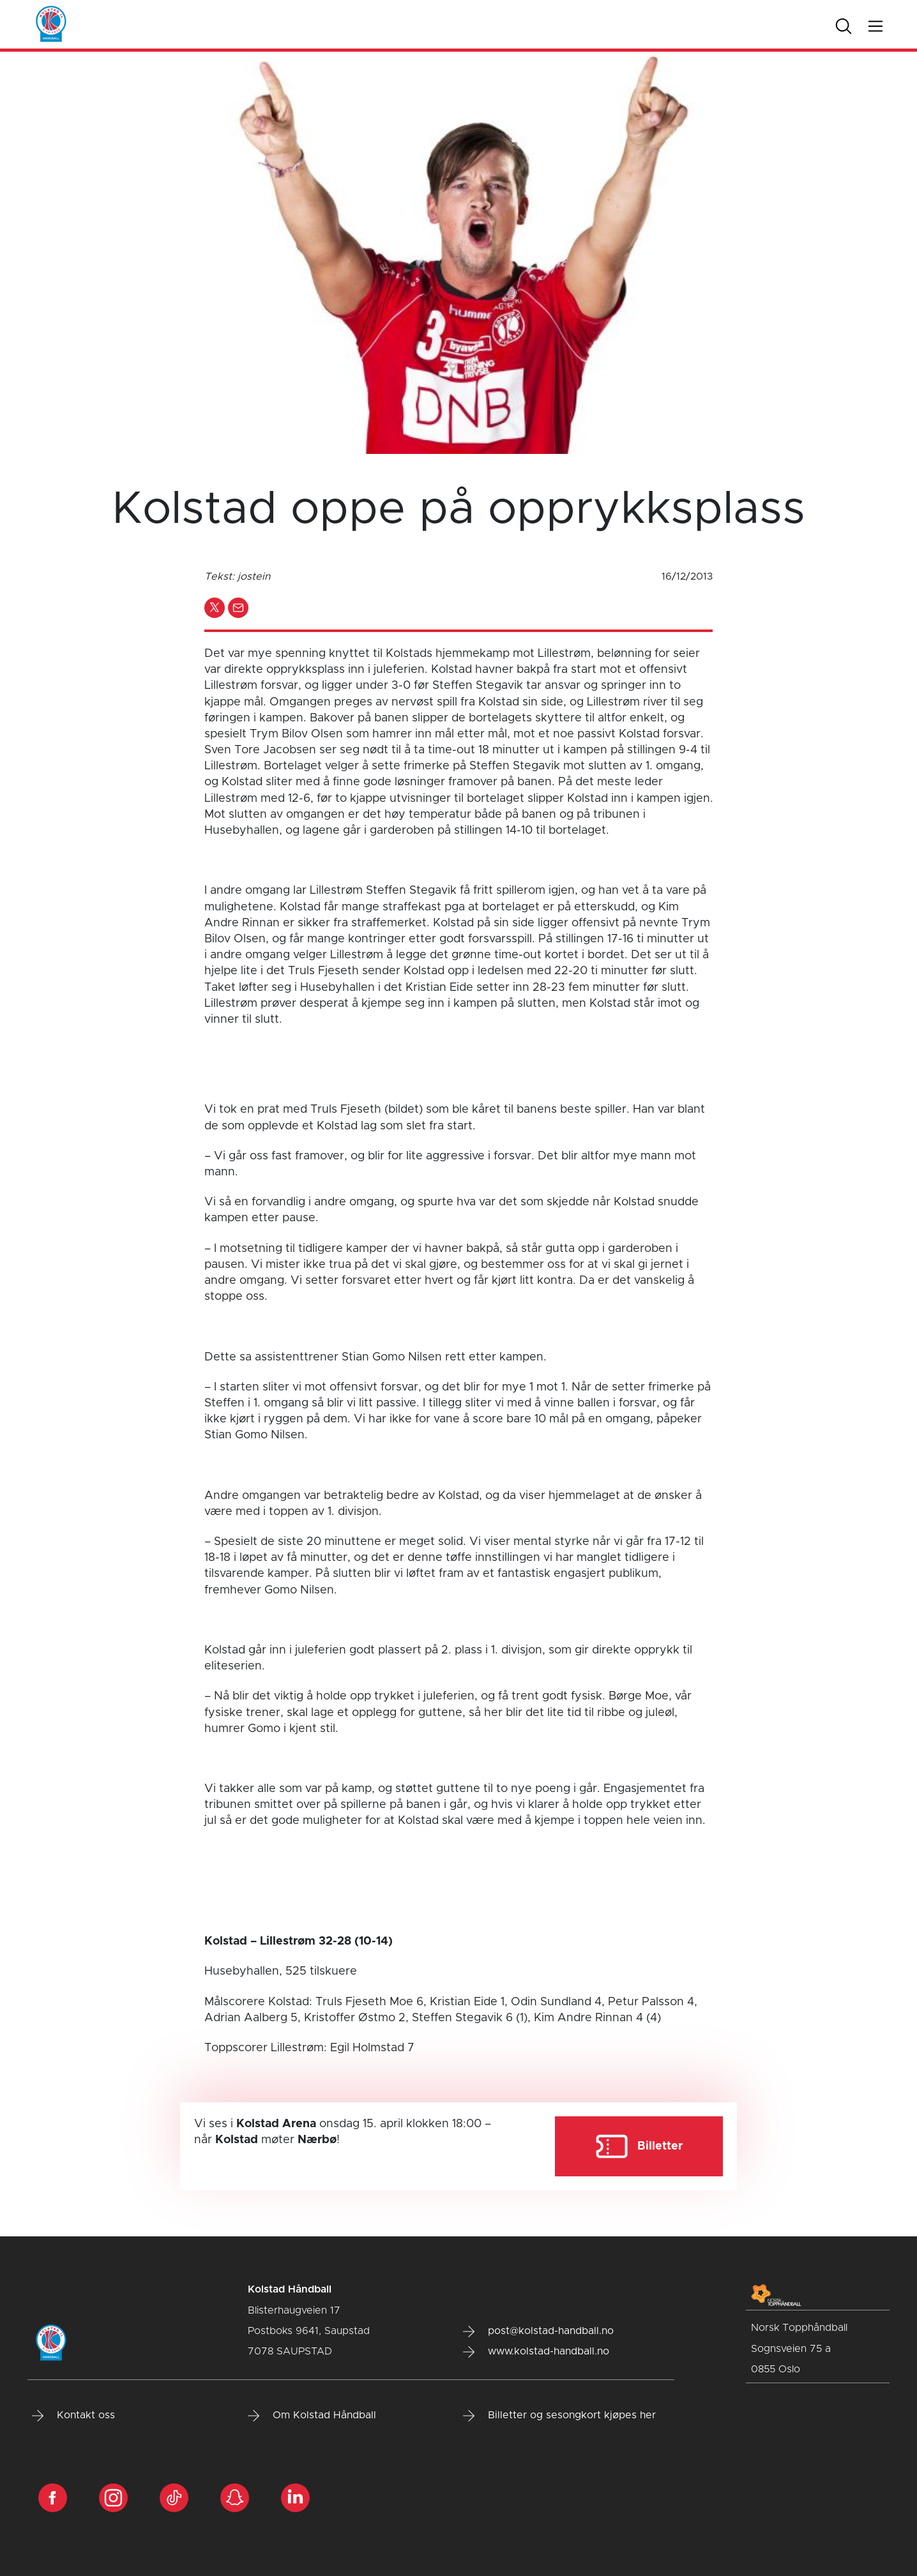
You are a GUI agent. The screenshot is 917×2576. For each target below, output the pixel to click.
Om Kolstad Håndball (312, 2416)
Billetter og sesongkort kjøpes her (559, 2416)
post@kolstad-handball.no (538, 2331)
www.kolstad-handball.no (536, 2352)
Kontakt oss (73, 2416)
